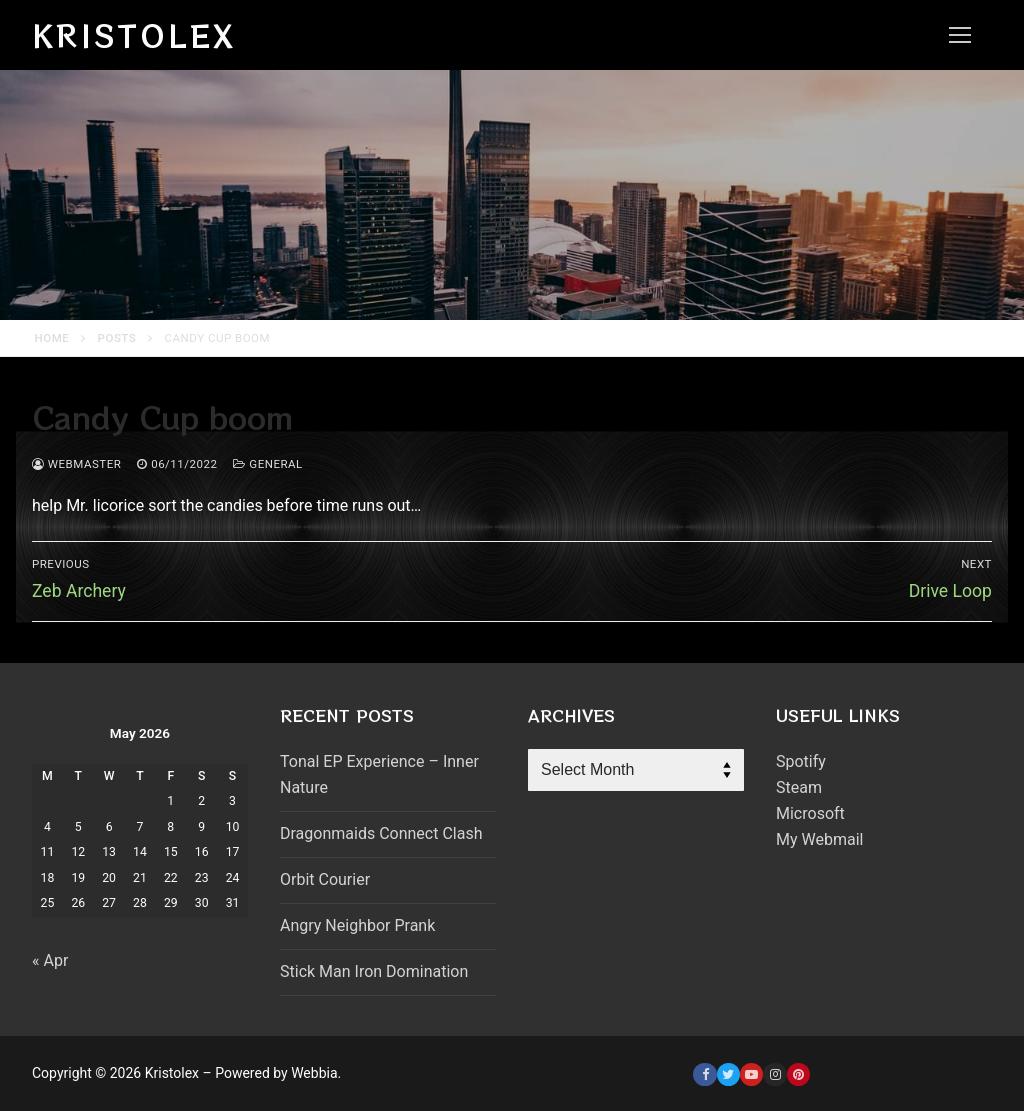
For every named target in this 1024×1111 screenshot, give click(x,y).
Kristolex (134, 35)
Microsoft (810, 813)
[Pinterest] (798, 1074)
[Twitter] (728, 1074)
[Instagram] (774, 1074)
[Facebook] (704, 1074)
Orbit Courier (325, 879)
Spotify (801, 761)
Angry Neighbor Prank (357, 925)
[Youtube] (751, 1074)
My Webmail (819, 839)
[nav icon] (960, 35)
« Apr (50, 960)
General (267, 464)
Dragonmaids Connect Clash (381, 833)
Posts (117, 338)
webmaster (76, 464)
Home (52, 338)
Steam (799, 787)
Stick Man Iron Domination (374, 971)
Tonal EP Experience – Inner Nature (379, 774)
